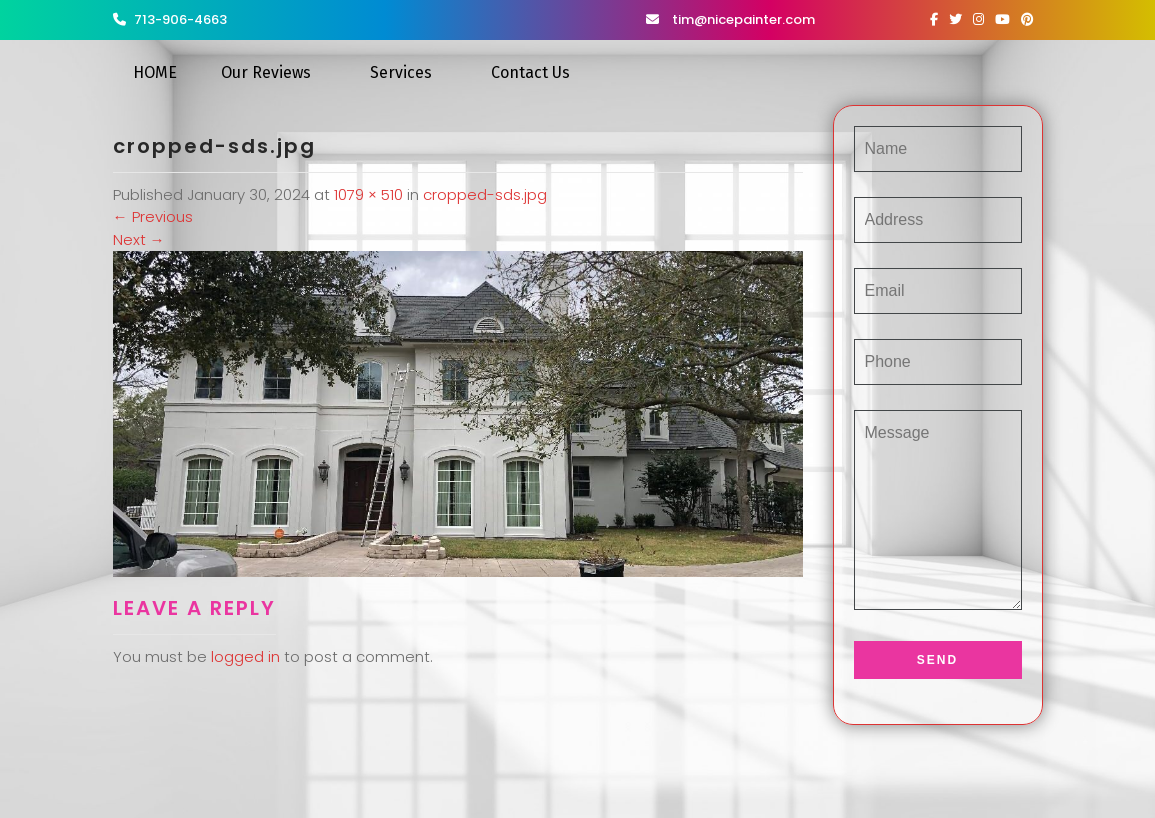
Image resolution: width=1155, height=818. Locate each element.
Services (401, 72)
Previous (153, 216)
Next (139, 239)
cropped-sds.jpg (485, 194)
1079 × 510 (368, 194)
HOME (155, 72)
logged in (245, 656)
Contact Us (530, 72)
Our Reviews (266, 72)
